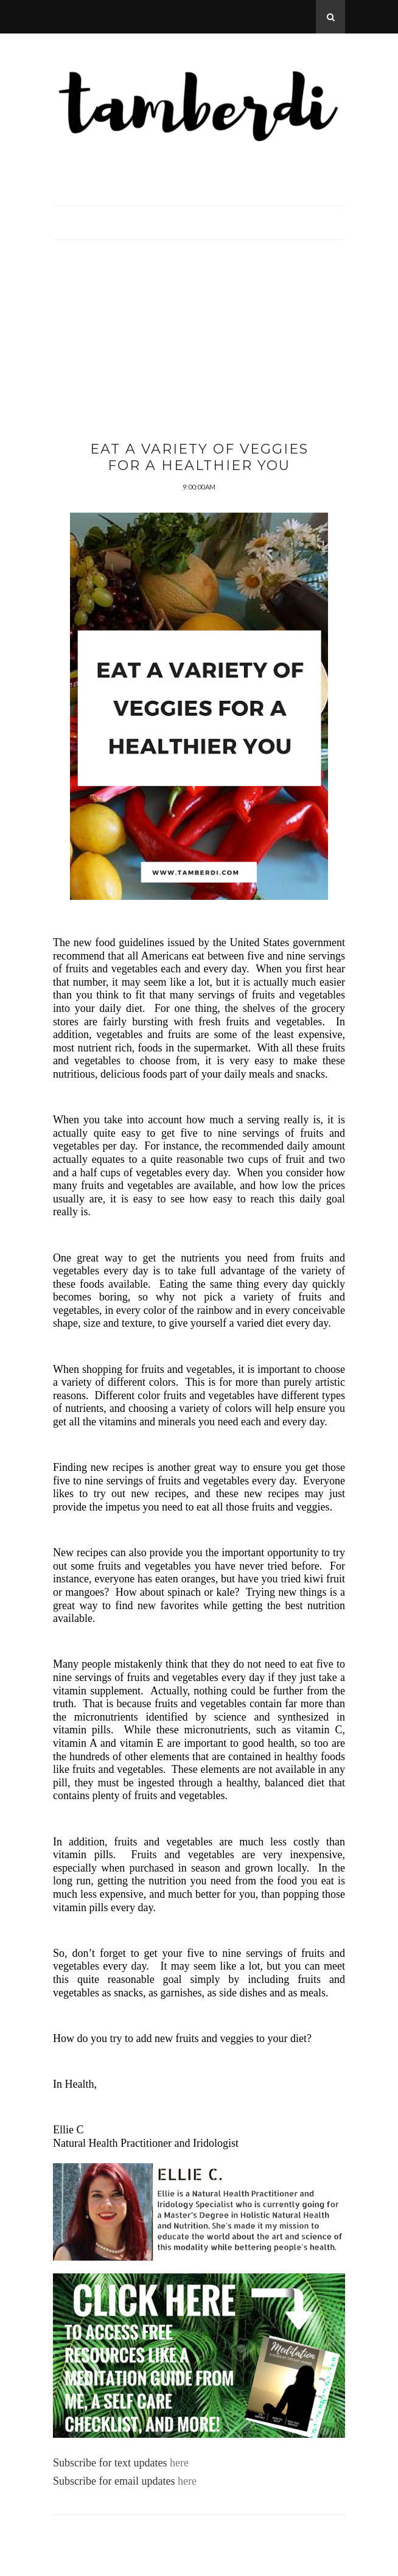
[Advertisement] (199, 355)
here (177, 2463)
